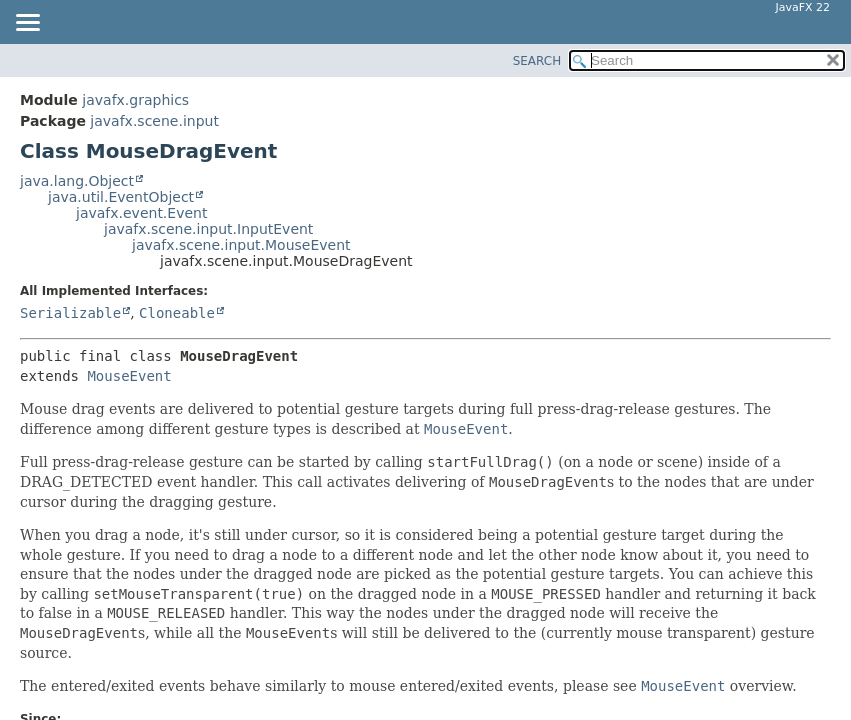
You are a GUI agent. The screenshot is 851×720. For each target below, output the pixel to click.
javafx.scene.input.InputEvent (208, 229)
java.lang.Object (77, 181)
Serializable (70, 313)
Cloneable (177, 313)
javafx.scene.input (154, 121)
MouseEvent (129, 376)
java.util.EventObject (121, 197)
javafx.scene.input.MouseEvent (241, 245)
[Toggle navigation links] (27, 24)
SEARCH (537, 61)
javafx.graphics (135, 100)
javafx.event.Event (141, 213)
